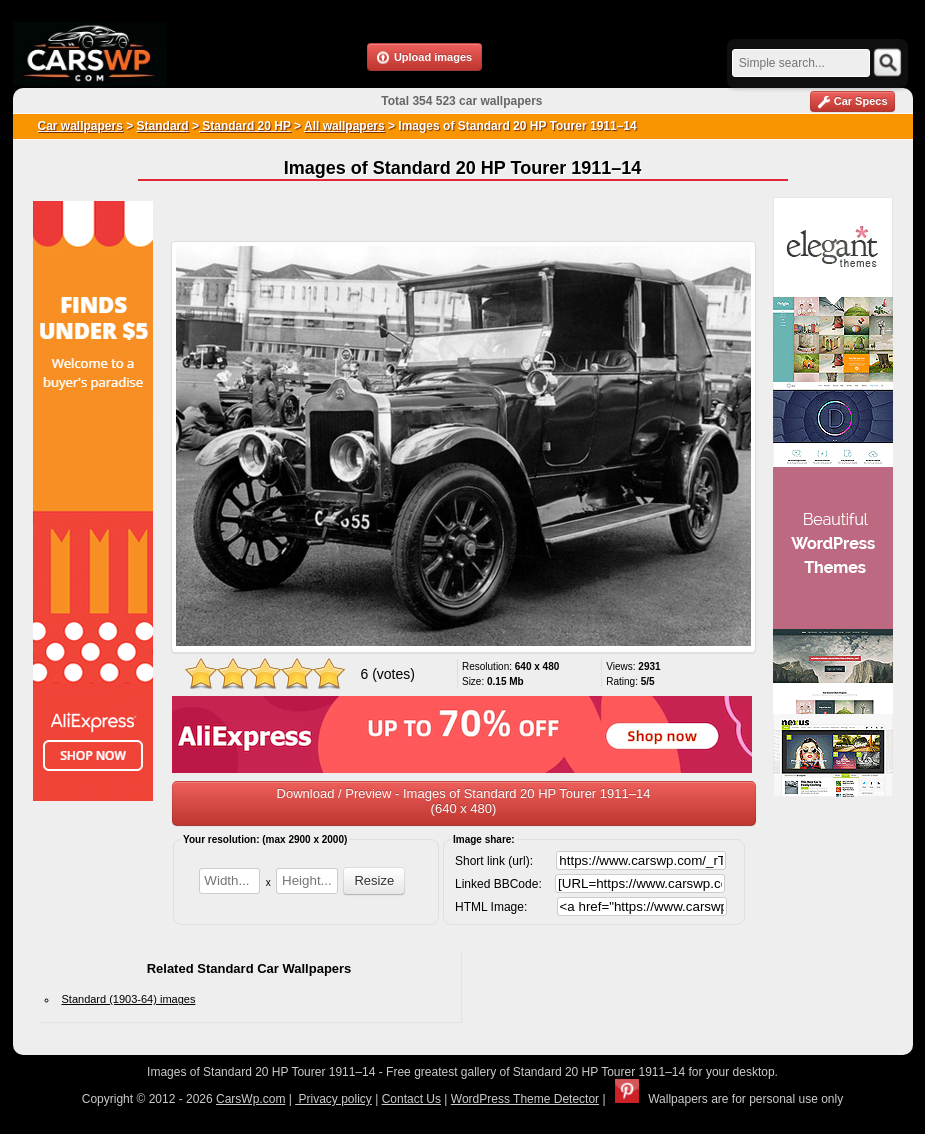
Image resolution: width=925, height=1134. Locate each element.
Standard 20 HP (245, 126)
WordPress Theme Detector (525, 1099)
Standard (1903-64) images (129, 999)
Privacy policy (333, 1099)
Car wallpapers (80, 126)
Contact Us (411, 1099)
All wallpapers (344, 126)
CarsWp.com (250, 1099)
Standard (163, 126)
